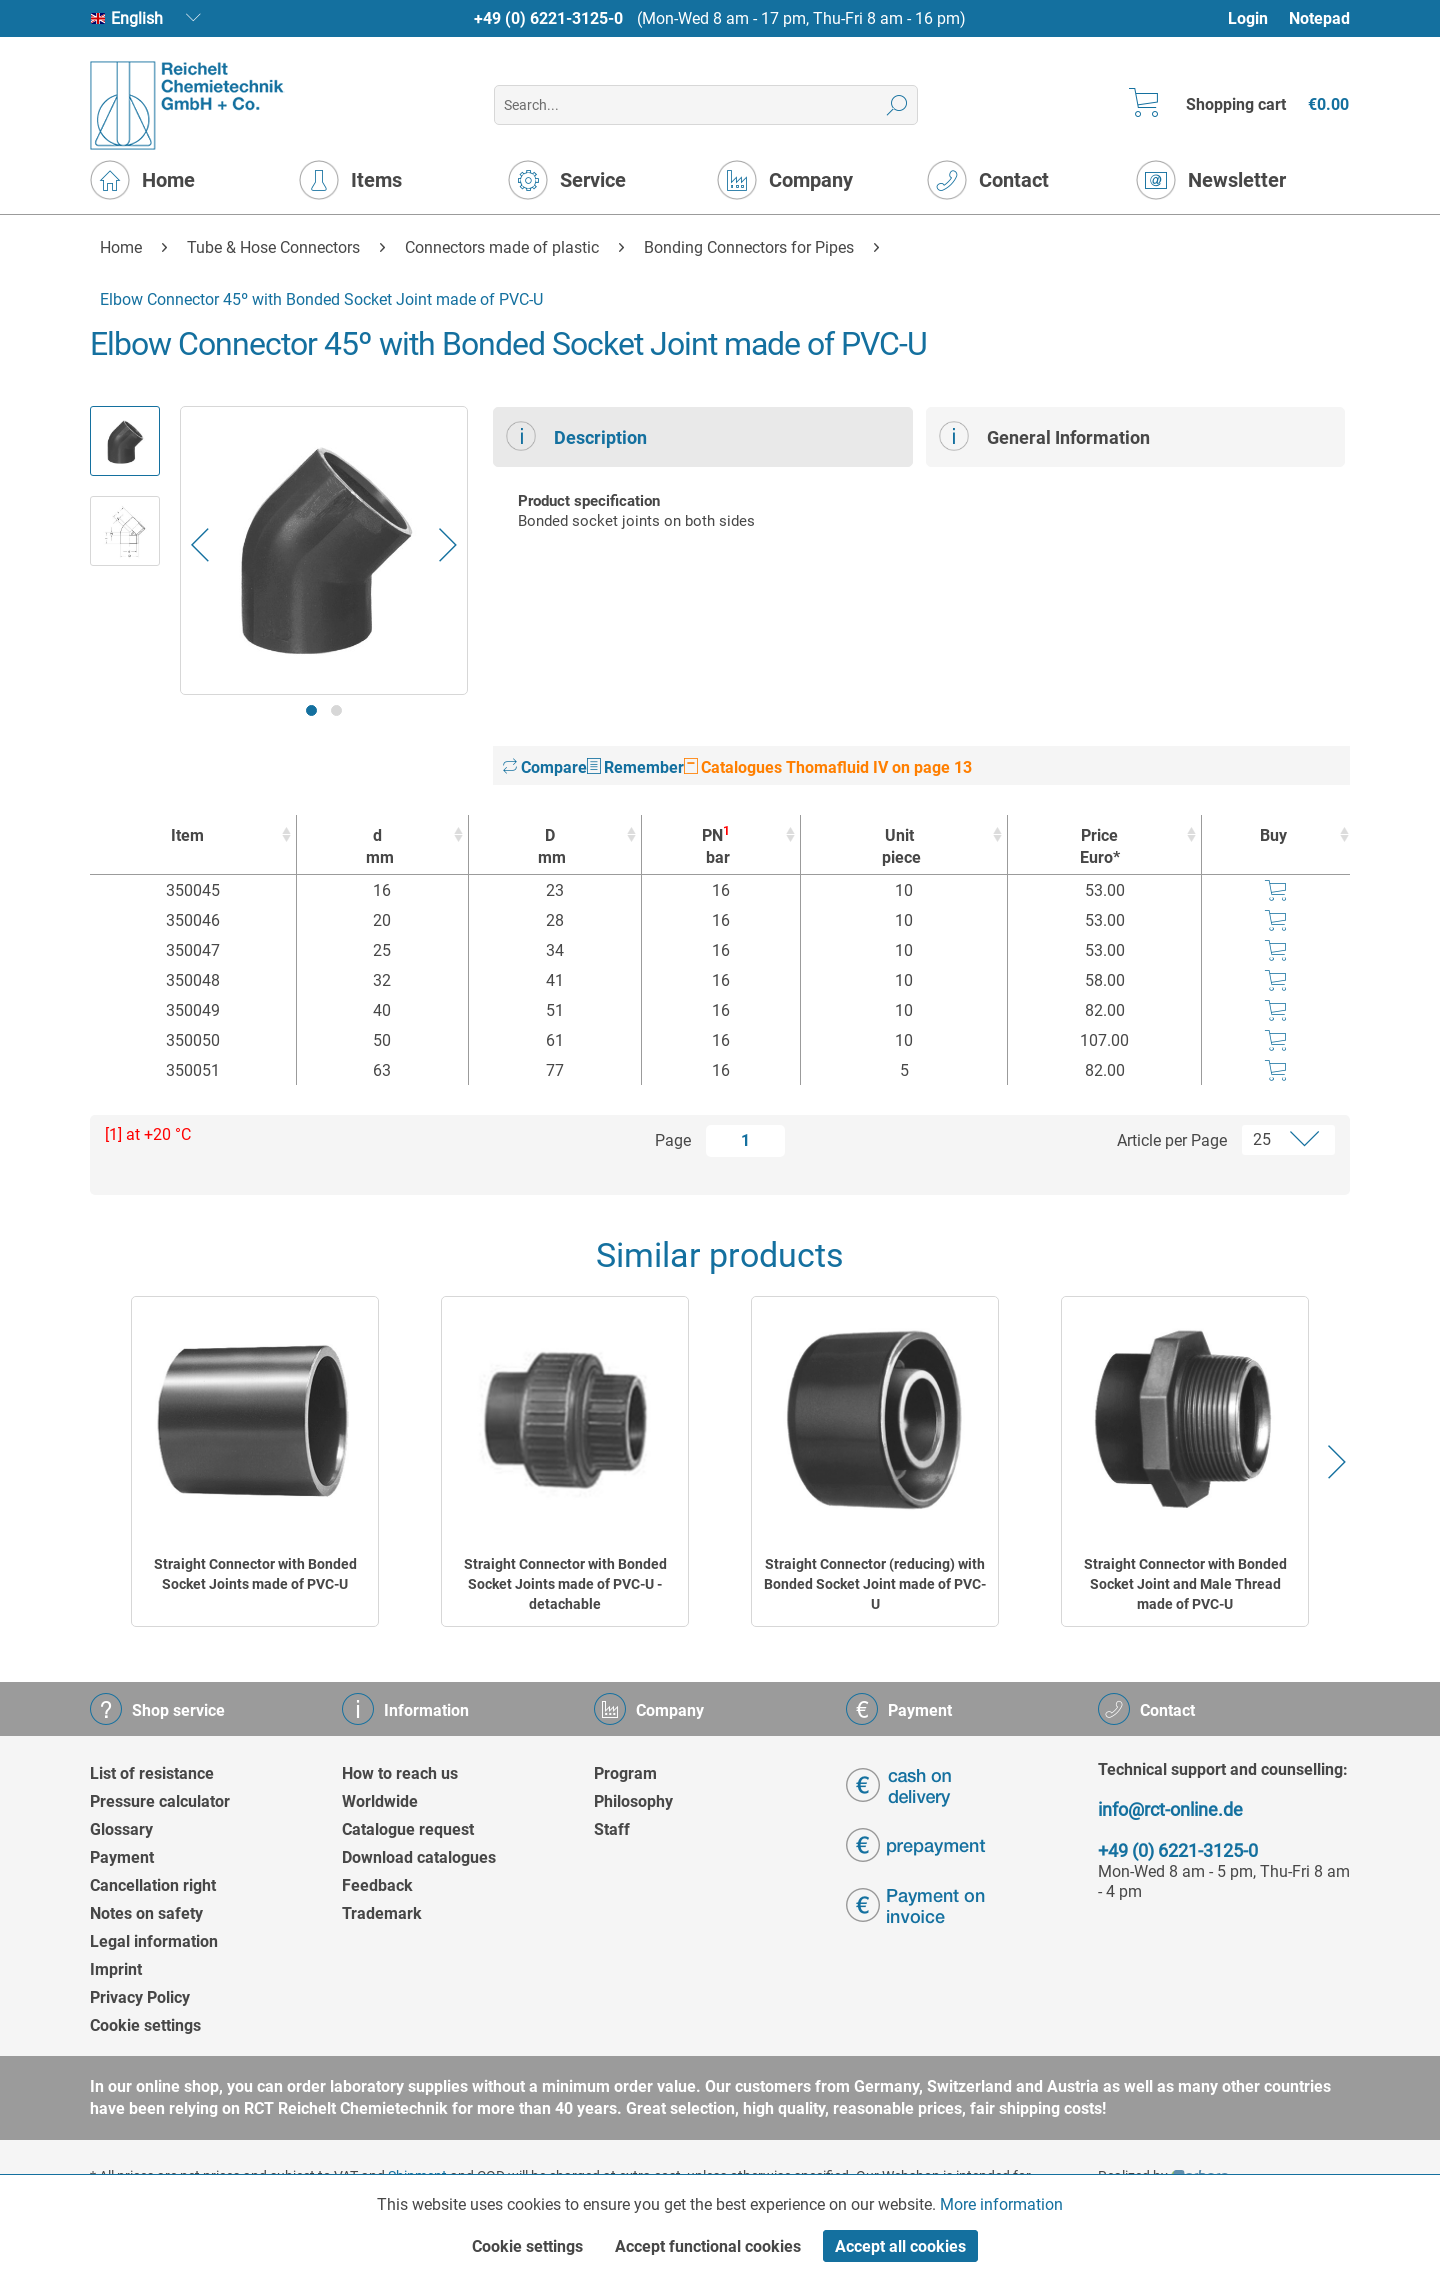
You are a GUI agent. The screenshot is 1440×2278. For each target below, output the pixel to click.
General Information (1044, 436)
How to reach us (400, 1773)
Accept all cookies (900, 2246)
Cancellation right (153, 1885)
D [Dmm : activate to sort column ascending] (549, 847)
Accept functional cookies (708, 2246)
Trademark (382, 1913)
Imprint (116, 1969)
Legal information (154, 1941)
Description (576, 436)
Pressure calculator (160, 1801)
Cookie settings (145, 2025)
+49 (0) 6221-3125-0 (548, 18)
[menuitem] (1257, 18)
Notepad (1319, 18)
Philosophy (633, 1801)
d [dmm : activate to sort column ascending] (377, 847)
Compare (545, 767)
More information (1001, 2204)
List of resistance (152, 1773)
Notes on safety (146, 1913)
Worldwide (380, 1801)
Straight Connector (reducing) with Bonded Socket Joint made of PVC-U (875, 1584)
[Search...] (705, 105)
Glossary (121, 1829)
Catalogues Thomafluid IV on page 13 (828, 767)
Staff (612, 1829)
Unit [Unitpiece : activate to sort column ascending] (899, 847)
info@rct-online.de (1170, 1809)
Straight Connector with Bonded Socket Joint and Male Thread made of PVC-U (1185, 1584)
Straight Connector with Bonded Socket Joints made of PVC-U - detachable (565, 1584)
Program (625, 1773)
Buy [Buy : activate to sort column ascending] (1273, 835)
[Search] (897, 105)
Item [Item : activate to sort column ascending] (187, 835)
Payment (122, 1857)
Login (1248, 18)
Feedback (377, 1885)
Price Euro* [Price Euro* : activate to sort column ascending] (1100, 846)
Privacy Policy (140, 1997)
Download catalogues (419, 1857)
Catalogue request (408, 1829)
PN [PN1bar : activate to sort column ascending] (716, 846)
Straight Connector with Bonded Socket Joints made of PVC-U (255, 1574)
